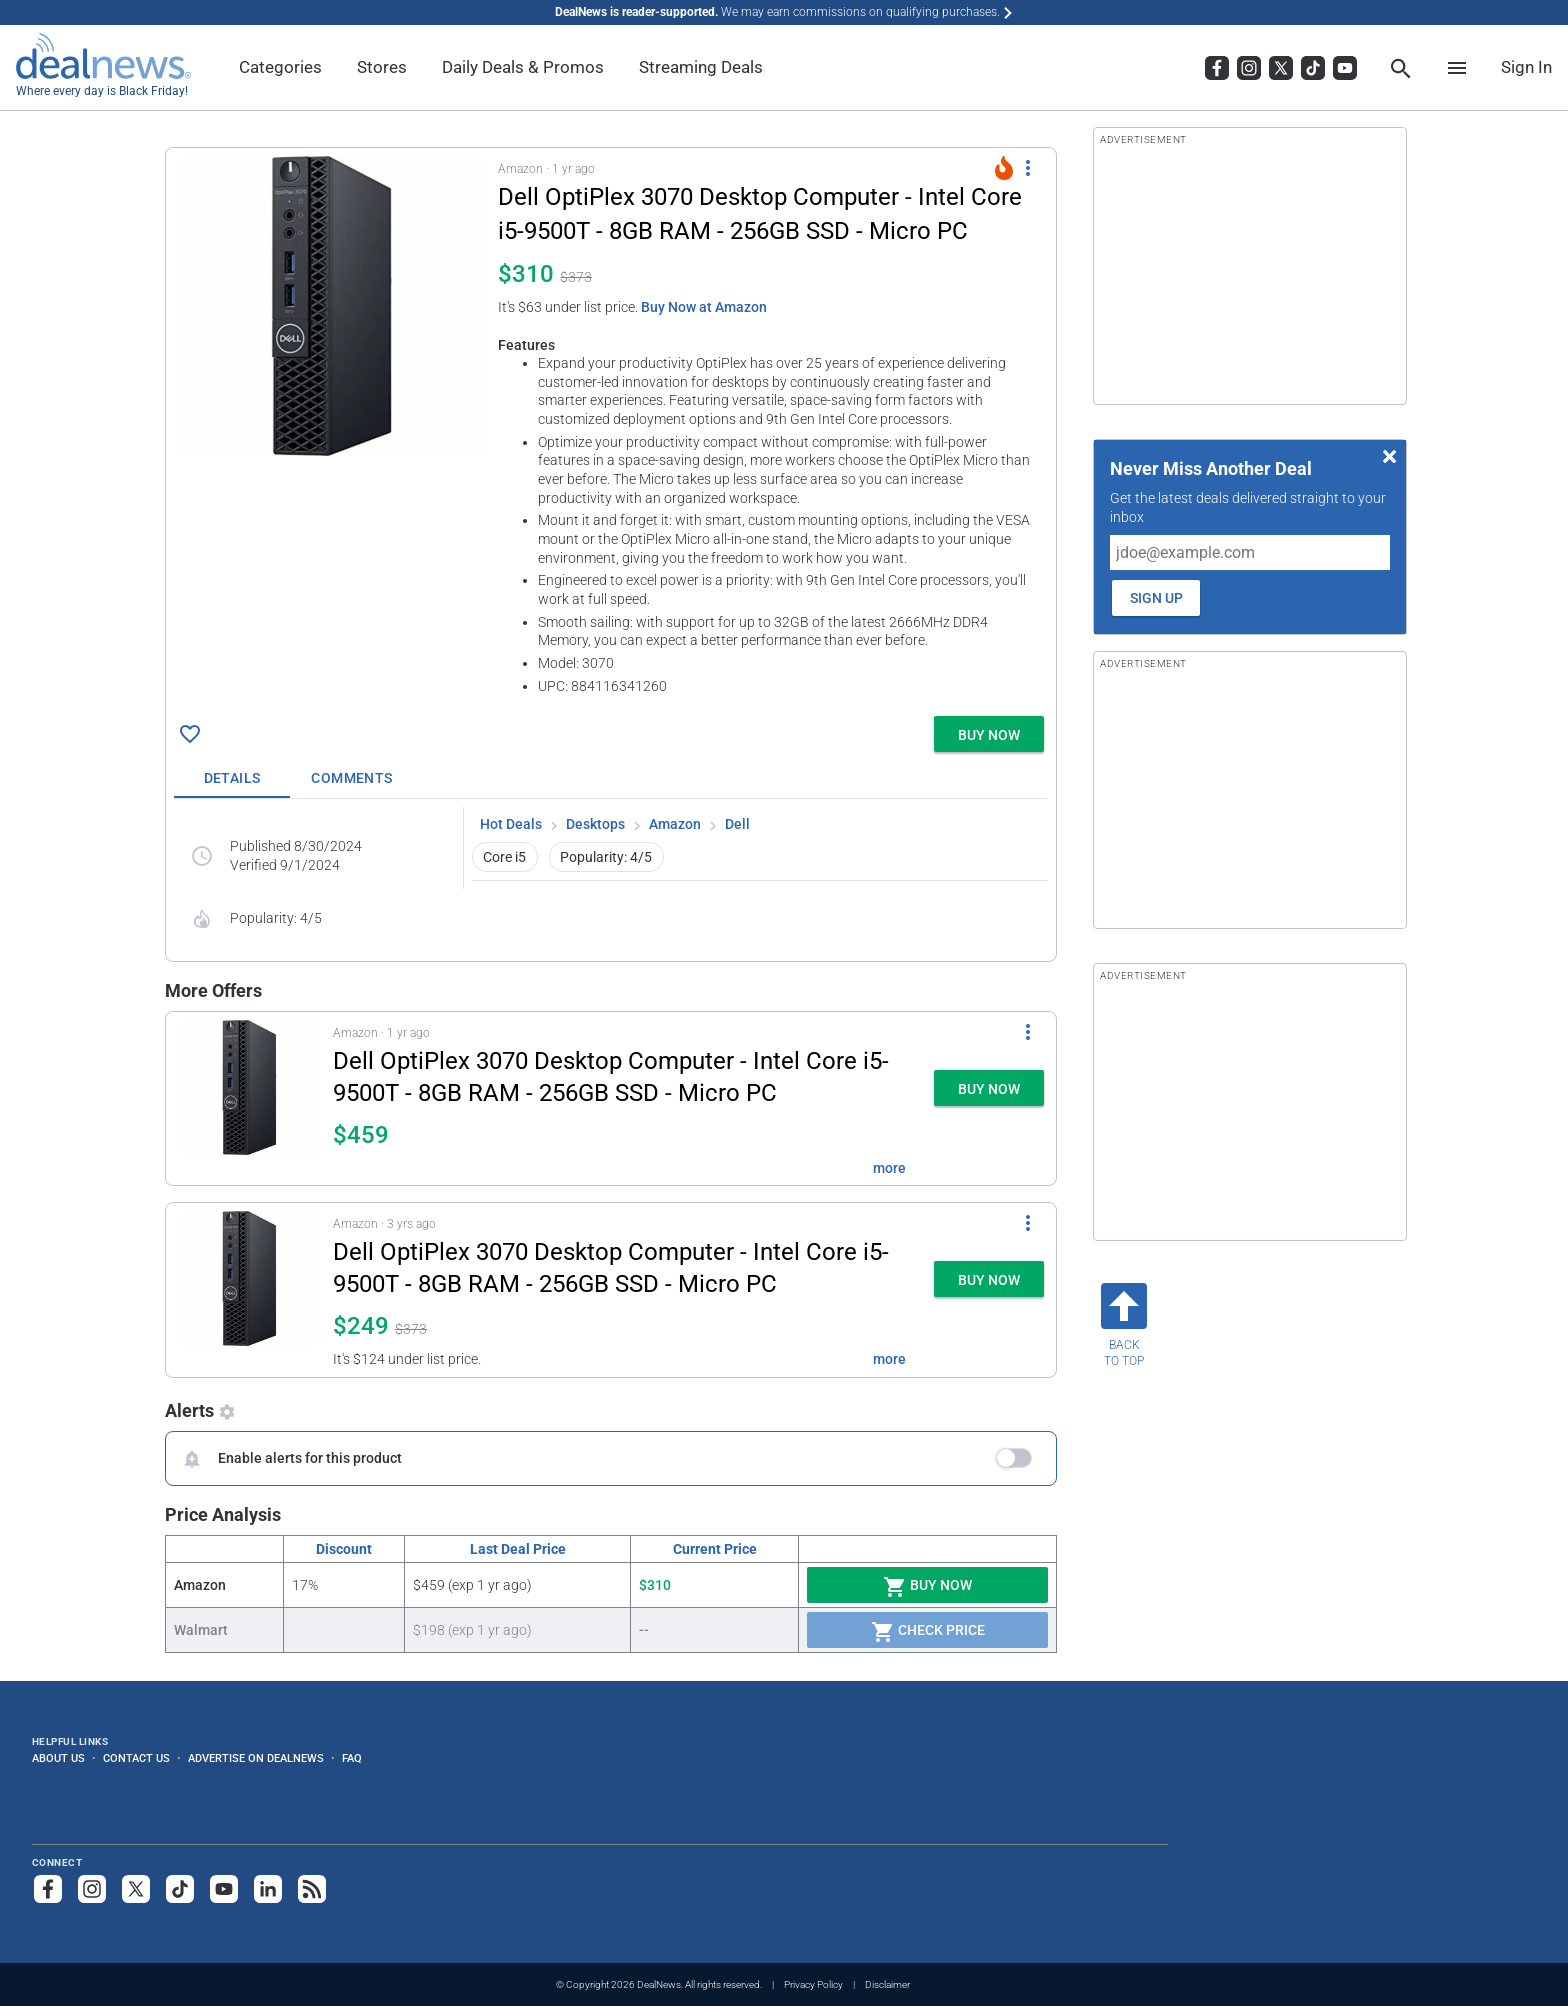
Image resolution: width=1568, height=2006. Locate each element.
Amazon (675, 824)
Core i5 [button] (504, 857)
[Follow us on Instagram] (92, 1889)
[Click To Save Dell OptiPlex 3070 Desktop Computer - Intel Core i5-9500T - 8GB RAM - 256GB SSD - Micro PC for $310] (190, 734)
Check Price (928, 1632)
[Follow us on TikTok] (180, 1889)
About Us (58, 1758)
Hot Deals (511, 824)
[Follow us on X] (136, 1889)
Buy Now (927, 1587)
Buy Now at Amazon (704, 307)
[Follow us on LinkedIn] (268, 1889)
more (889, 1168)
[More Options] (1028, 168)
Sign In (1526, 67)
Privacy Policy (813, 1984)
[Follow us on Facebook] (48, 1889)
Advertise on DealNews (256, 1758)
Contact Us (136, 1758)
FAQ (352, 1758)
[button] (611, 428)
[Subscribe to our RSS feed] (312, 1889)
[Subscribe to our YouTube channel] (224, 1889)
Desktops (595, 824)
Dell (737, 824)
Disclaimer (887, 1984)
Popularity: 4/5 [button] (606, 857)
